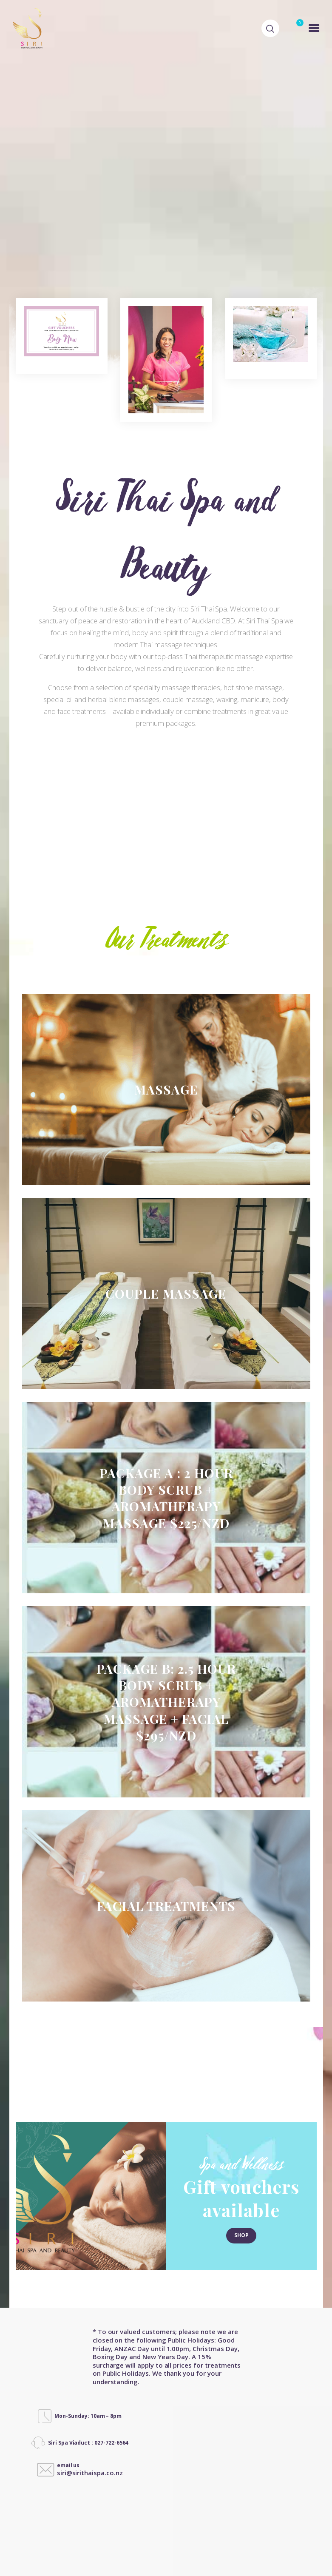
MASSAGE (166, 989)
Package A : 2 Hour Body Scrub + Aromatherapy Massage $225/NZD (166, 1397)
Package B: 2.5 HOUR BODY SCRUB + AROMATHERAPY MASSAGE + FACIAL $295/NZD (166, 1601)
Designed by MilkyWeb (128, 2541)
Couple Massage (166, 1193)
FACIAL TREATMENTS (166, 1805)
